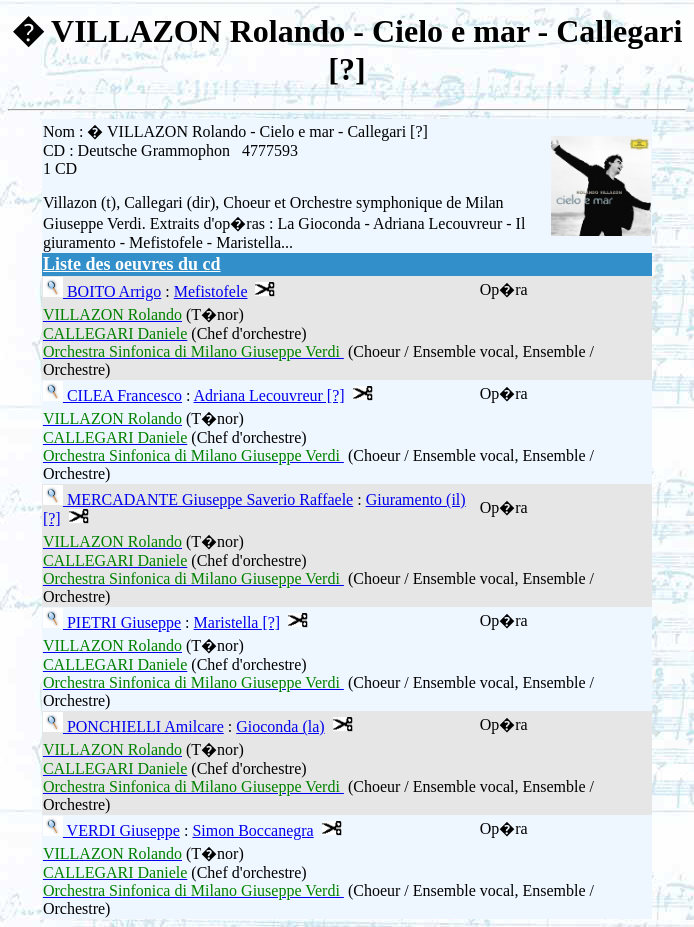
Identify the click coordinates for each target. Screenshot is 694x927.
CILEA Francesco (122, 395)
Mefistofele (211, 291)
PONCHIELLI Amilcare (143, 726)
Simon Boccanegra (252, 830)
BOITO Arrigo (112, 291)
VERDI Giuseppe (121, 830)
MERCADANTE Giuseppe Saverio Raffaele (208, 499)
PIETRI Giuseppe (122, 622)
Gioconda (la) (280, 726)
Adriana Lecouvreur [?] (269, 395)
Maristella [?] (237, 622)
